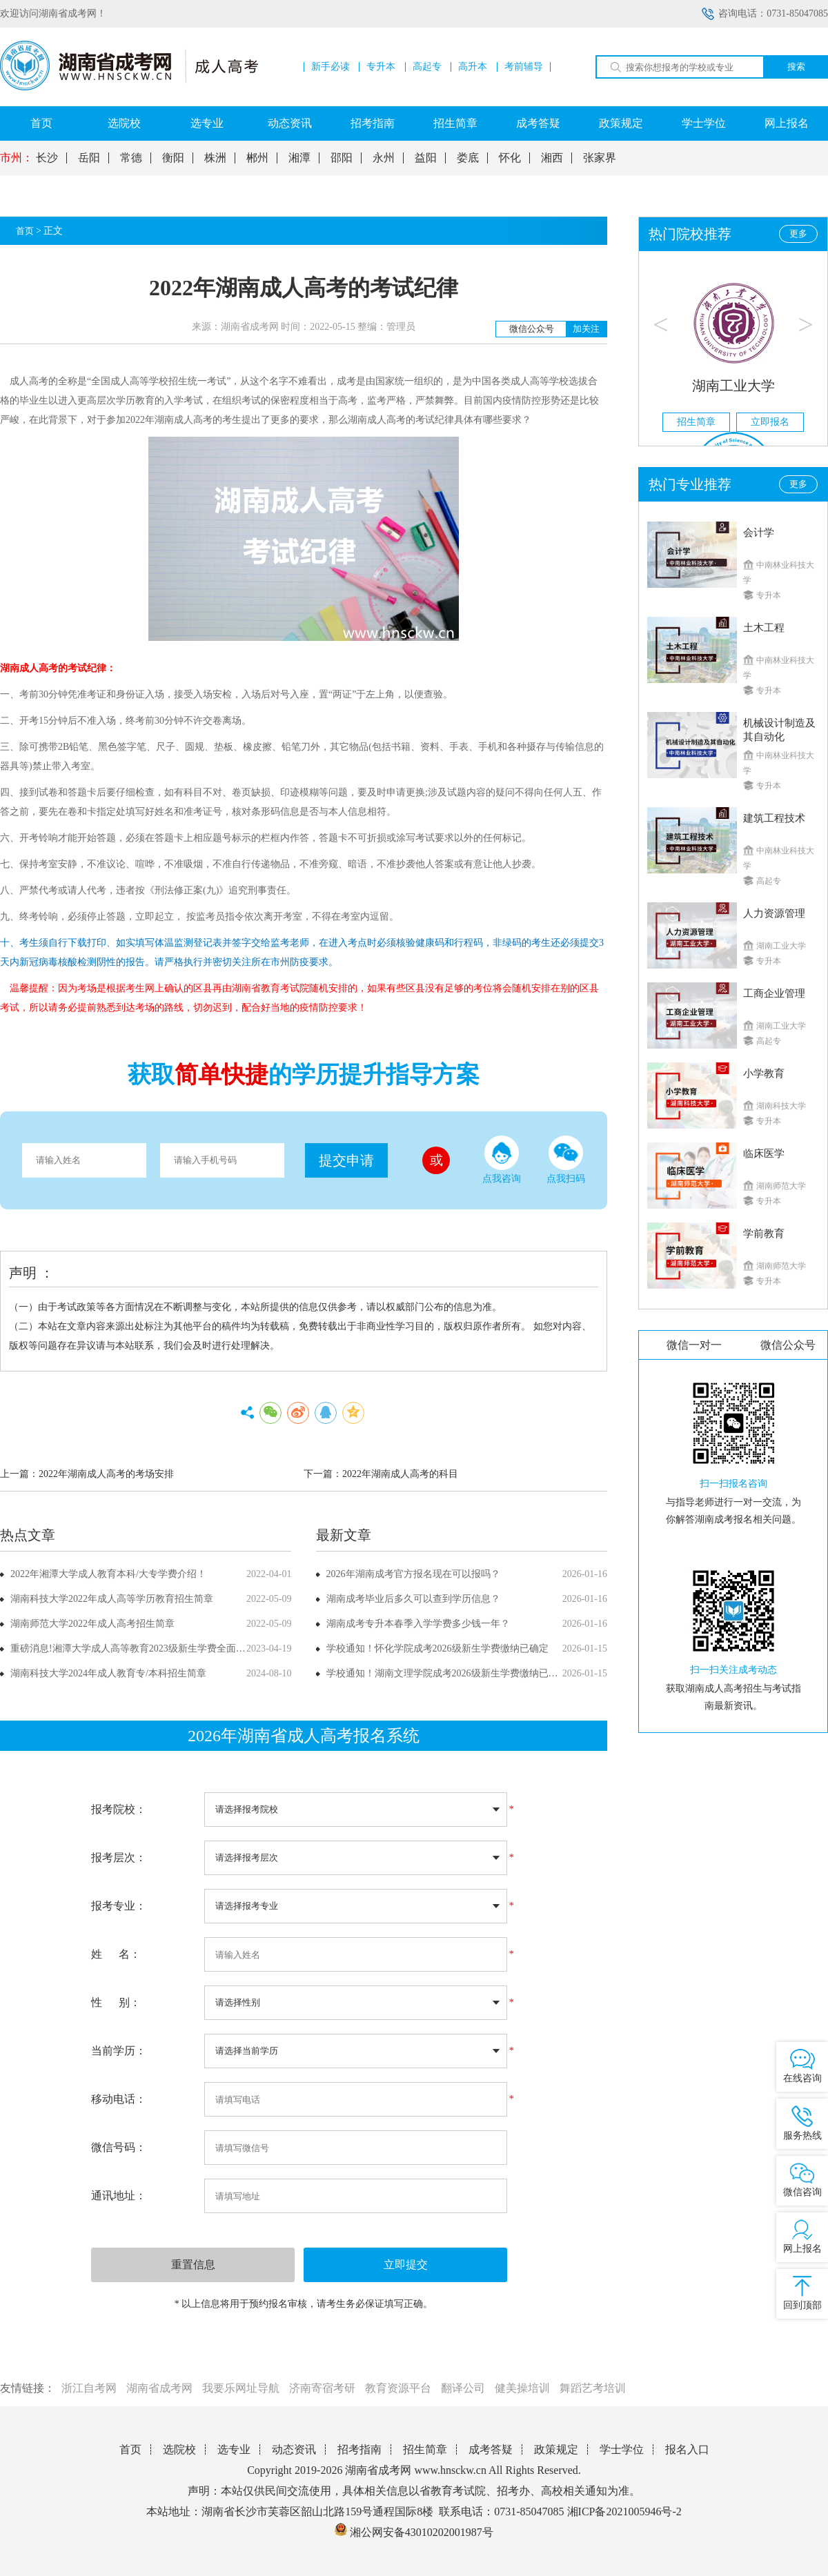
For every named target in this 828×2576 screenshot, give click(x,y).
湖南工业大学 (733, 385)
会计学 (758, 532)
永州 (384, 158)
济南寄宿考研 (322, 2388)
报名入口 (687, 2449)
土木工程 (764, 627)
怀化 (510, 158)
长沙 (47, 158)
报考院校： (118, 1809)
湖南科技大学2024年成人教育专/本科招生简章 (108, 1673)
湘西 (552, 158)
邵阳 (342, 158)
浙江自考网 (89, 2388)
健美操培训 (522, 2388)
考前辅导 (523, 67)
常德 (131, 158)
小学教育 (764, 1073)
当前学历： (118, 2051)
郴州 (257, 158)
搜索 (796, 66)
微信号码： (118, 2147)
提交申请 (346, 1160)
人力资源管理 (774, 913)
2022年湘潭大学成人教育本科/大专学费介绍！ (108, 1574)
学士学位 (704, 123)
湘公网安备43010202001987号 (414, 2532)
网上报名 (787, 123)
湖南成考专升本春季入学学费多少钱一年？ (418, 1623)
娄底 (468, 158)
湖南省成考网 (159, 2388)
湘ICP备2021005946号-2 (624, 2511)
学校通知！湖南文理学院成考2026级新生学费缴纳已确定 (447, 1673)
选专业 (207, 123)
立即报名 (770, 422)
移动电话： (118, 2099)
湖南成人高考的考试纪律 (401, 420)
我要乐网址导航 (240, 2388)
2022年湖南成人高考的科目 (400, 1474)
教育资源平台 (398, 2388)
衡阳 (173, 158)
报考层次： (118, 1857)
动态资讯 (290, 123)
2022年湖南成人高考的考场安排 (106, 1474)
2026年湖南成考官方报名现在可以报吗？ (413, 1574)
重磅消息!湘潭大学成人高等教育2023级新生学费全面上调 (132, 1648)
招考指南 (373, 123)
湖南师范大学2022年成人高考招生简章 (92, 1623)
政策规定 (621, 123)
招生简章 (455, 123)
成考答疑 (538, 123)
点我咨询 (501, 1160)
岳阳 (89, 158)
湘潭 (299, 158)
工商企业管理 (774, 993)
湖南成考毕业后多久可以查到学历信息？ (413, 1599)
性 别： (116, 2002)
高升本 (472, 67)
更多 (798, 233)
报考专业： (118, 1906)
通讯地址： (118, 2195)
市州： (16, 158)
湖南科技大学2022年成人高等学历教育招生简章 (111, 1599)
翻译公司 (463, 2388)
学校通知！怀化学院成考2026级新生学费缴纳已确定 (437, 1648)
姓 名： (116, 1954)
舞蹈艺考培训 (593, 2388)
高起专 (427, 67)
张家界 (599, 158)
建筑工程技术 (774, 818)
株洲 (215, 158)
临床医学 (764, 1153)
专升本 (380, 67)
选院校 (124, 123)
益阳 (426, 158)
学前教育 (764, 1233)
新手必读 (330, 67)
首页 (41, 123)
